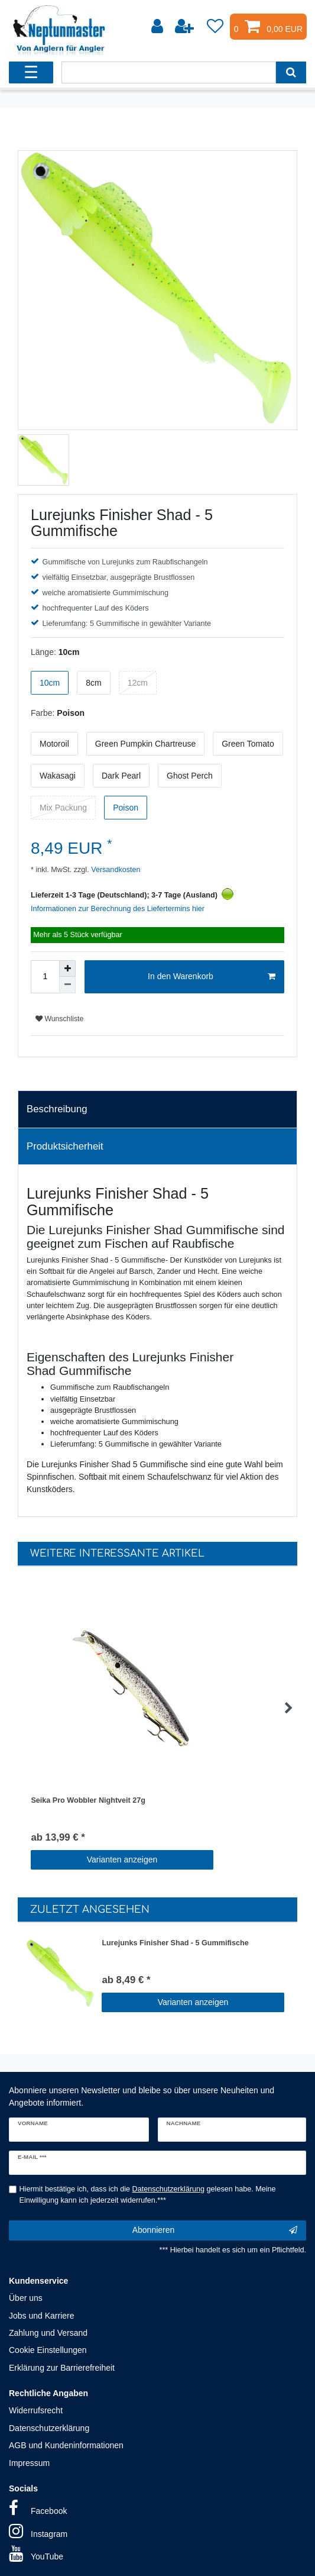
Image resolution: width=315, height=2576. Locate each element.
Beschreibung (57, 1109)
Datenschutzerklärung (49, 2428)
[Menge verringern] (67, 985)
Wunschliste (59, 1019)
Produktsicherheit (65, 1146)
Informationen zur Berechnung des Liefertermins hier (117, 909)
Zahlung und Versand (48, 2333)
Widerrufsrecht (36, 2410)
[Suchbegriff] (168, 72)
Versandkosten (115, 870)
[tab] (157, 1109)
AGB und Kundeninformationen (66, 2445)
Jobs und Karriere (41, 2315)
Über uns (26, 2298)
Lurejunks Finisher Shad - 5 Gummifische (175, 1943)
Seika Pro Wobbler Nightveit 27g (88, 1800)
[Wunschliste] (215, 27)
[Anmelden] (158, 27)
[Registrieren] (185, 27)
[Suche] (291, 72)
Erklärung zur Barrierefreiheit (62, 2367)
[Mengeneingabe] (45, 976)
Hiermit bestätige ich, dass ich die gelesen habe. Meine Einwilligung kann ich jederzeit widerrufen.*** (148, 2194)
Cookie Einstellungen (48, 2350)
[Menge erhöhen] (67, 968)
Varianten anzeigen (122, 1859)
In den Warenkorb (211, 976)
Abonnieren (214, 2230)
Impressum (29, 2463)
